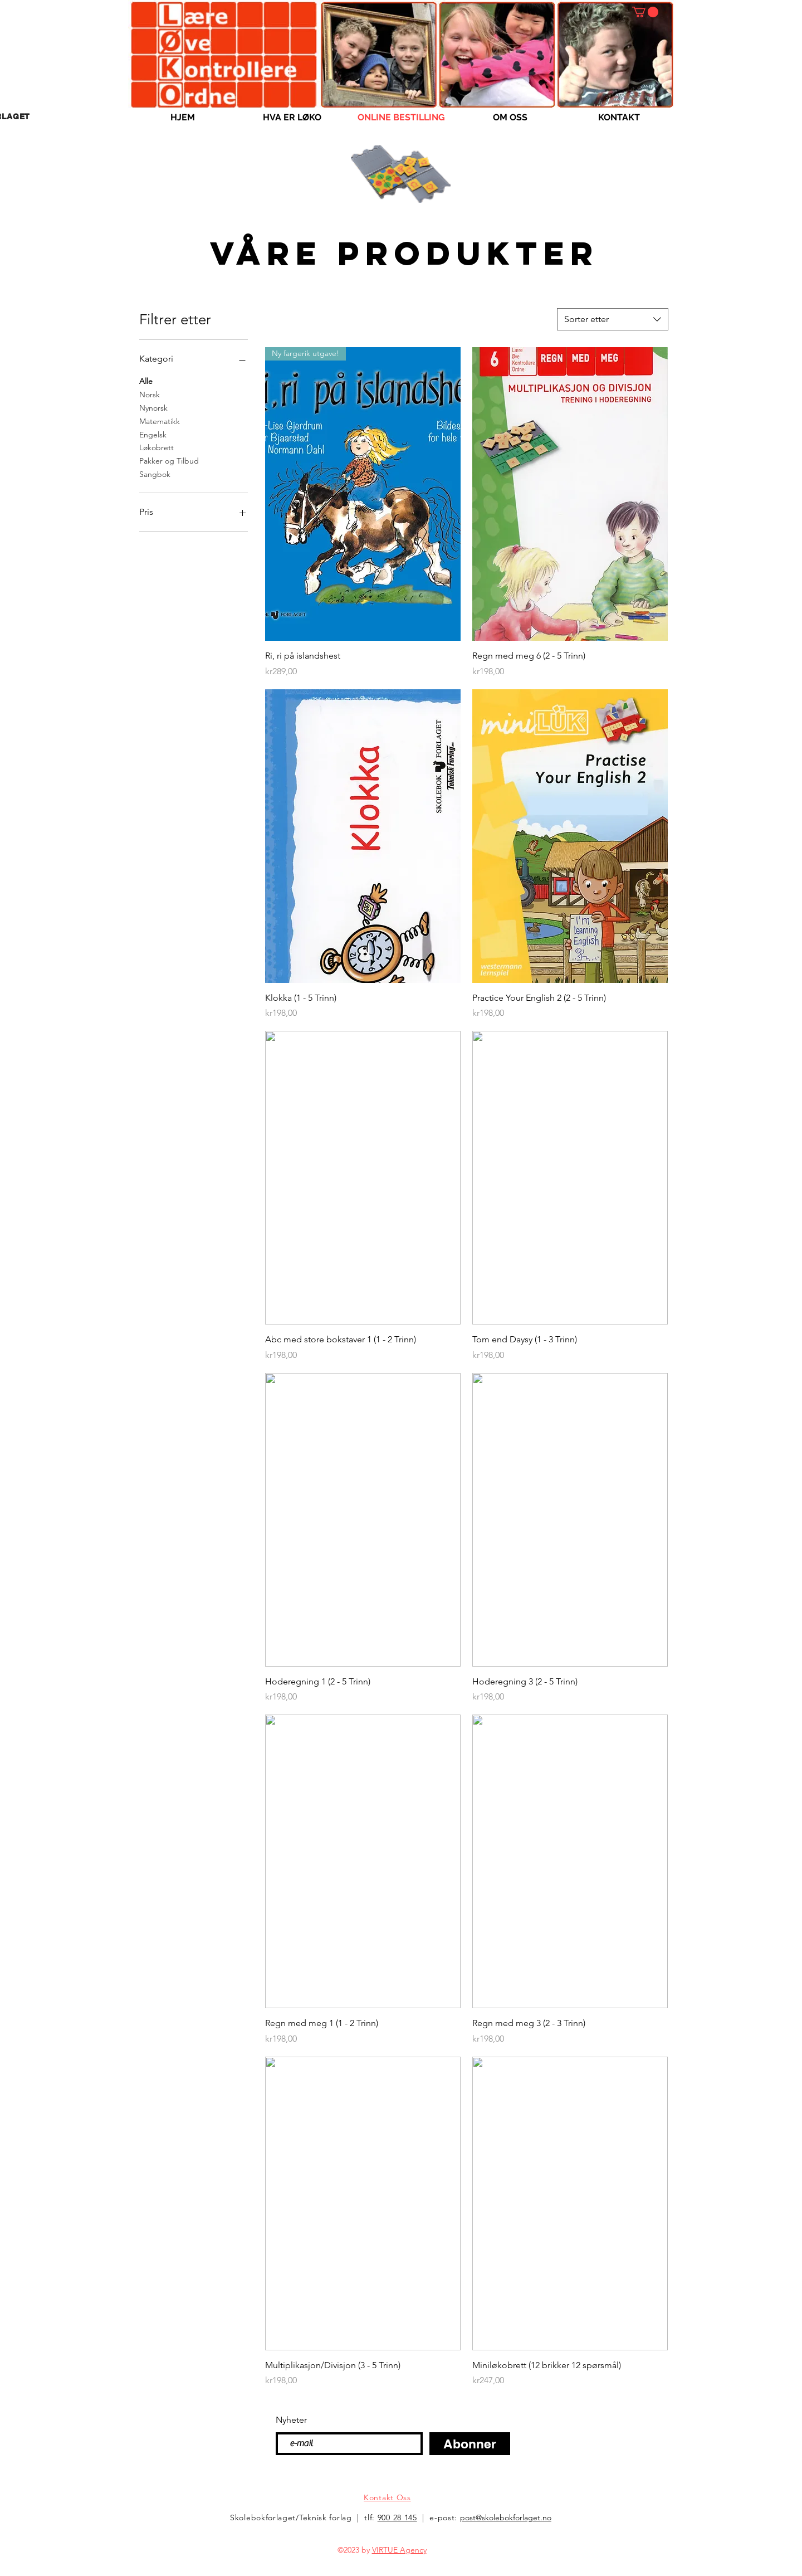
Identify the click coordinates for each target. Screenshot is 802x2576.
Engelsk (153, 434)
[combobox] (612, 319)
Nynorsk (153, 407)
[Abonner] (469, 2443)
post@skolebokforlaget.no (505, 2517)
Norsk (149, 394)
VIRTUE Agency (399, 2550)
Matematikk (159, 420)
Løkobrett (156, 446)
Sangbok (154, 473)
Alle (146, 380)
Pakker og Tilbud (169, 460)
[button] (645, 12)
